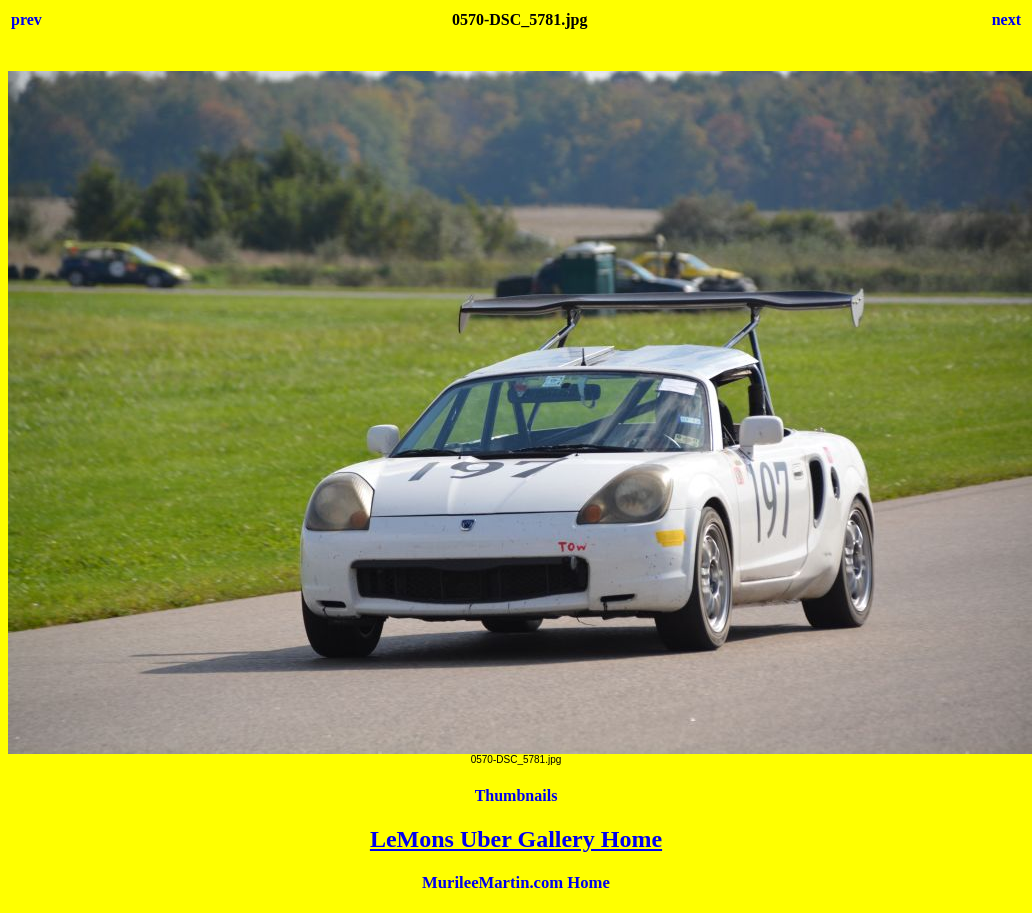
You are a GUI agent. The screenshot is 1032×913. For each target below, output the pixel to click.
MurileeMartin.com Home (516, 882)
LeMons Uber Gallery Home (516, 839)
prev (26, 19)
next (1006, 19)
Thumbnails (516, 795)
